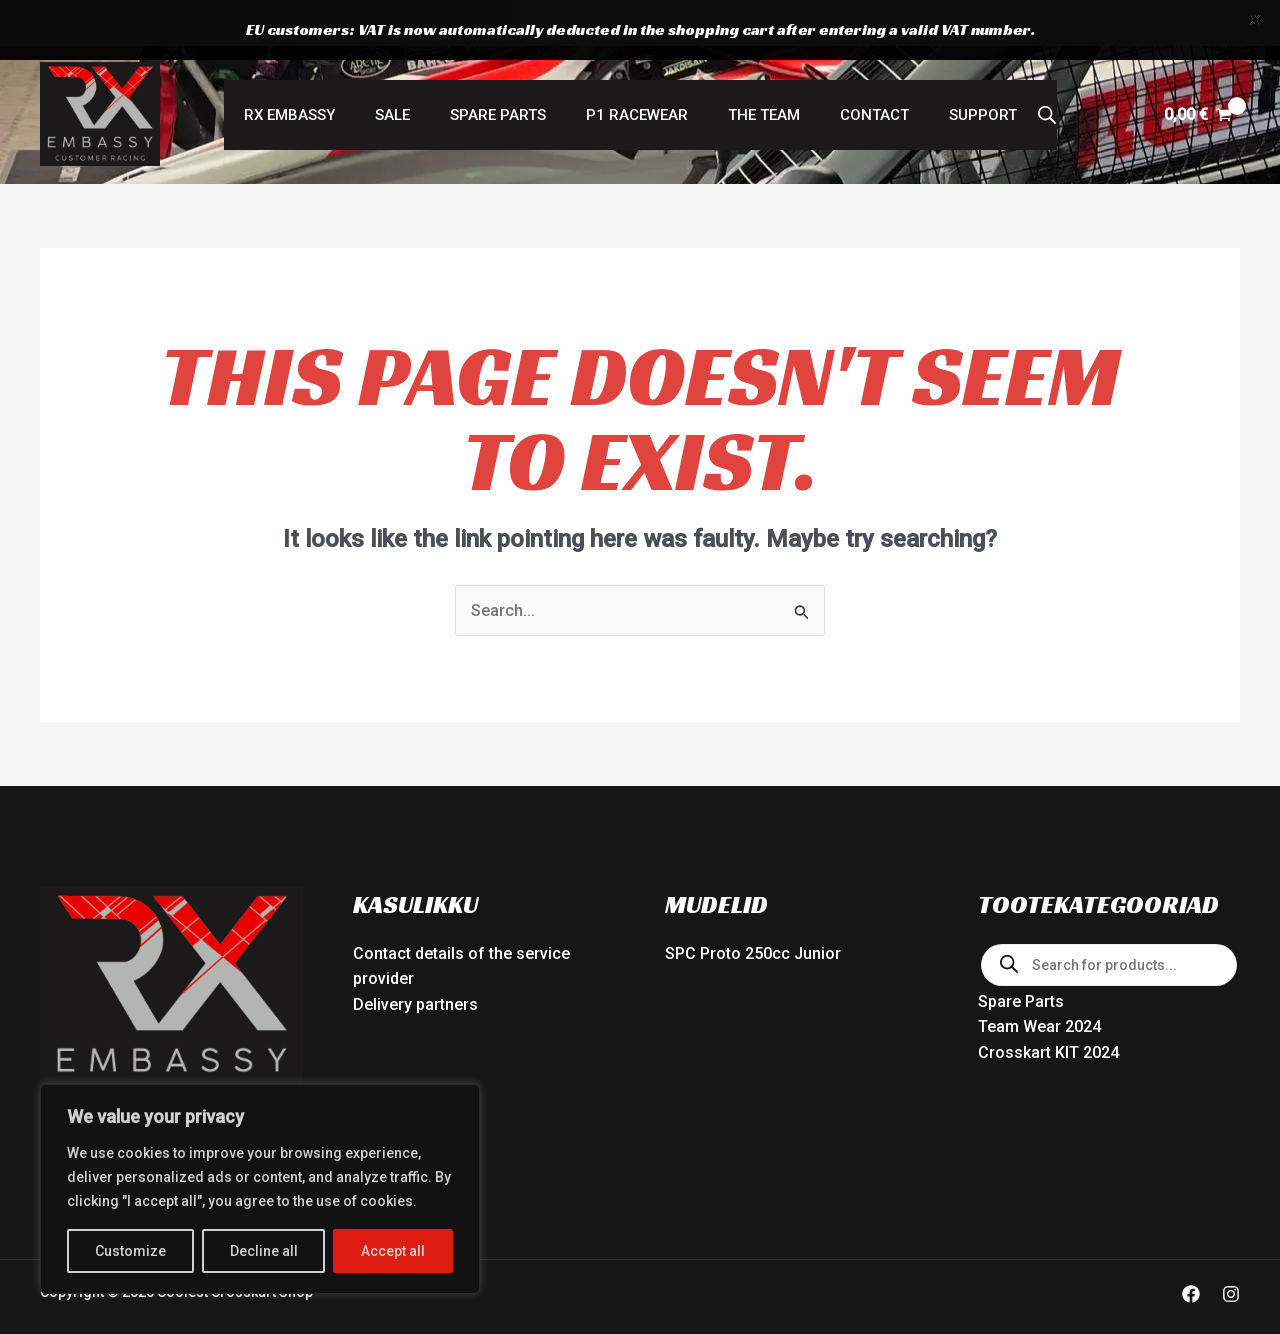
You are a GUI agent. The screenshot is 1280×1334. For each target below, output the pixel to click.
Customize (130, 1251)
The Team (754, 73)
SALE (412, 73)
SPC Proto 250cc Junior (753, 911)
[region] (260, 1189)
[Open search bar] (1012, 73)
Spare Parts (508, 73)
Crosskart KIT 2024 (1048, 1010)
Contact (854, 73)
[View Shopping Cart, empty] (1197, 73)
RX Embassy (319, 73)
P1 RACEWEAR (637, 73)
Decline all (264, 1251)
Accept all (393, 1251)
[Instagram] (1231, 1252)
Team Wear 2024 (1039, 984)
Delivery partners (415, 962)
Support (953, 73)
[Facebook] (1191, 1252)
